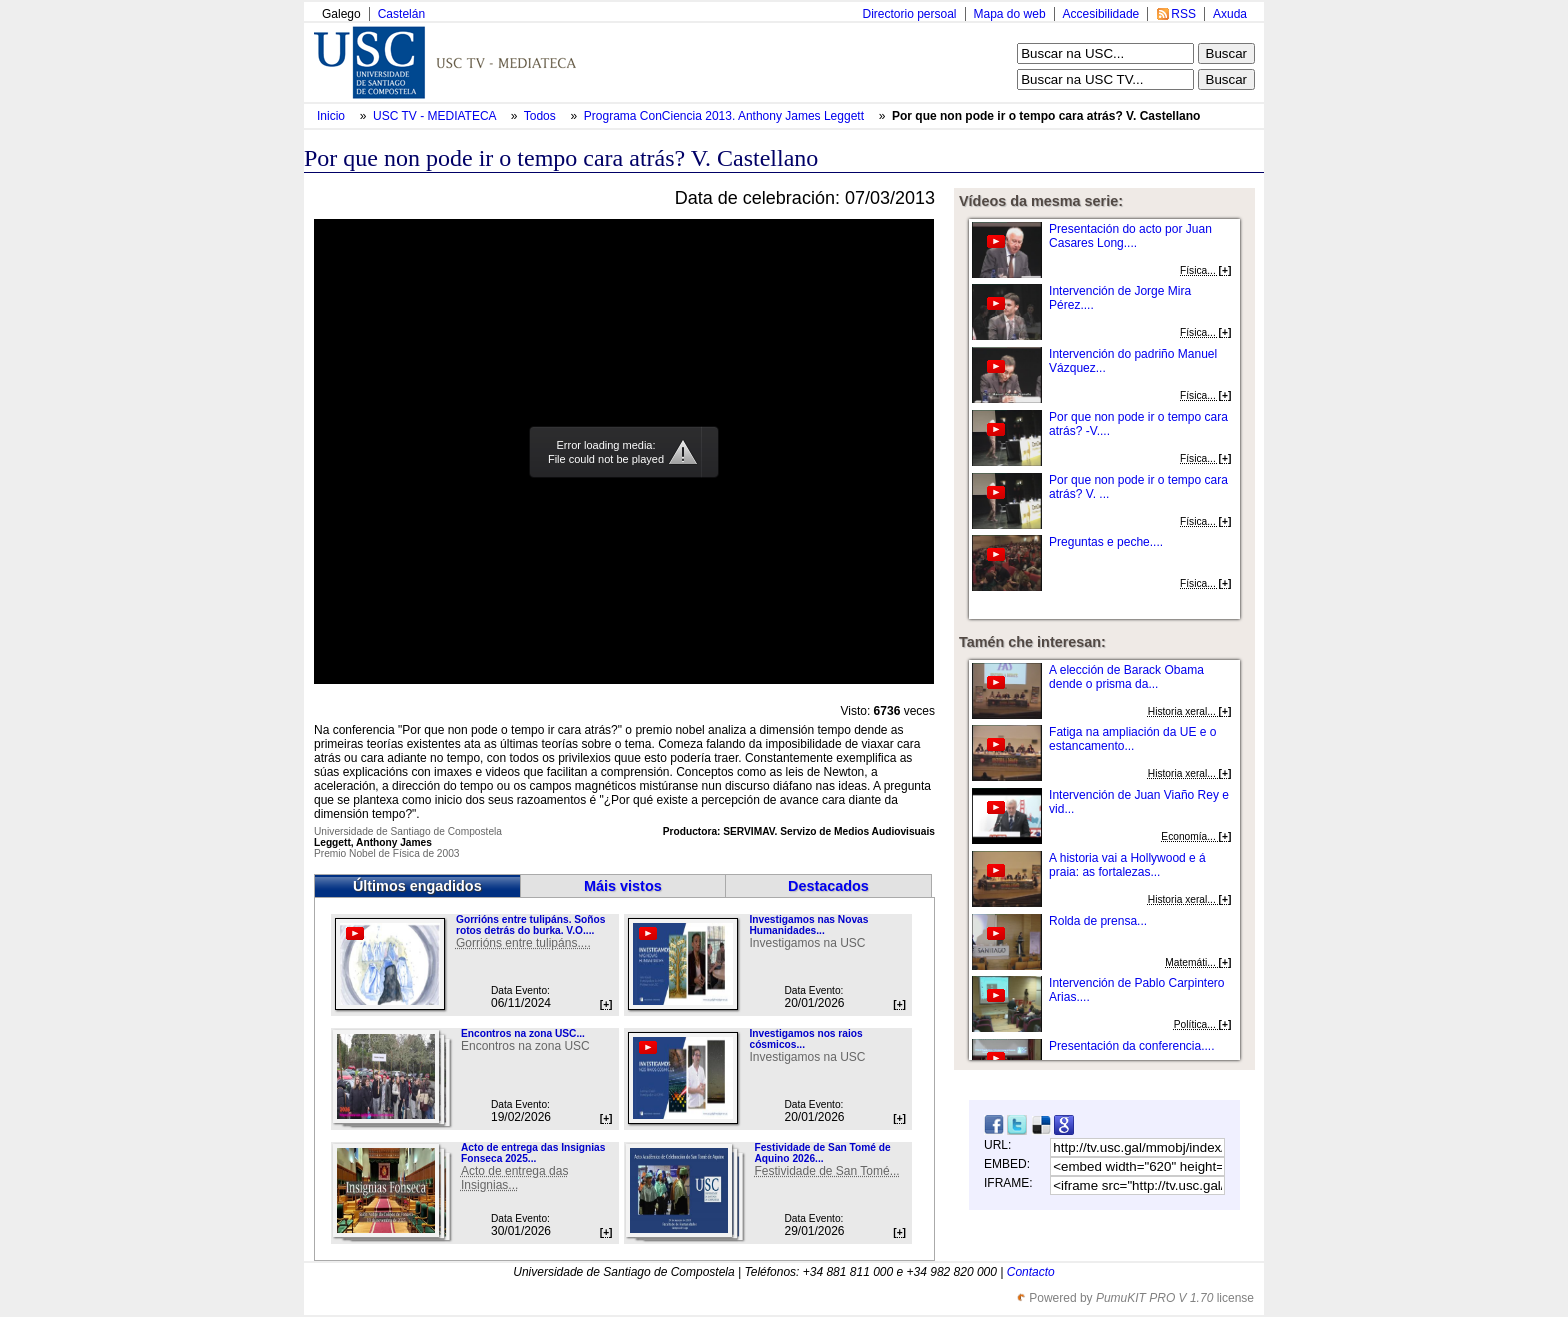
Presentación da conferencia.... (1131, 1046)
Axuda (1230, 14)
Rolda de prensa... (1098, 921)
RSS (1183, 14)
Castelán (401, 14)
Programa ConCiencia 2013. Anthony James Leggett (726, 116)
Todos (541, 116)
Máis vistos (623, 886)
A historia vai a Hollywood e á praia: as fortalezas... (1127, 865)
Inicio (332, 116)
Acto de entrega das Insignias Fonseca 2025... (533, 1153)
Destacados (828, 886)
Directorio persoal (909, 14)
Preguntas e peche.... (1106, 542)
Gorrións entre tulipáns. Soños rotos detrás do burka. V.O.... (530, 925)
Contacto (1031, 1272)
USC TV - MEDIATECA (436, 116)
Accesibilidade (1101, 14)
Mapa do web (1010, 14)
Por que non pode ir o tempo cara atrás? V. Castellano (1046, 116)
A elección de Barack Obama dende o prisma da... (1126, 677)
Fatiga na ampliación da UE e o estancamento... (1132, 739)
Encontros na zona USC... (523, 1033)
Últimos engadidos (417, 886)
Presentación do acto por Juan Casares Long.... (1130, 236)
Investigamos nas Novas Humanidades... (808, 925)
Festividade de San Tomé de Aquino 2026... (822, 1153)
